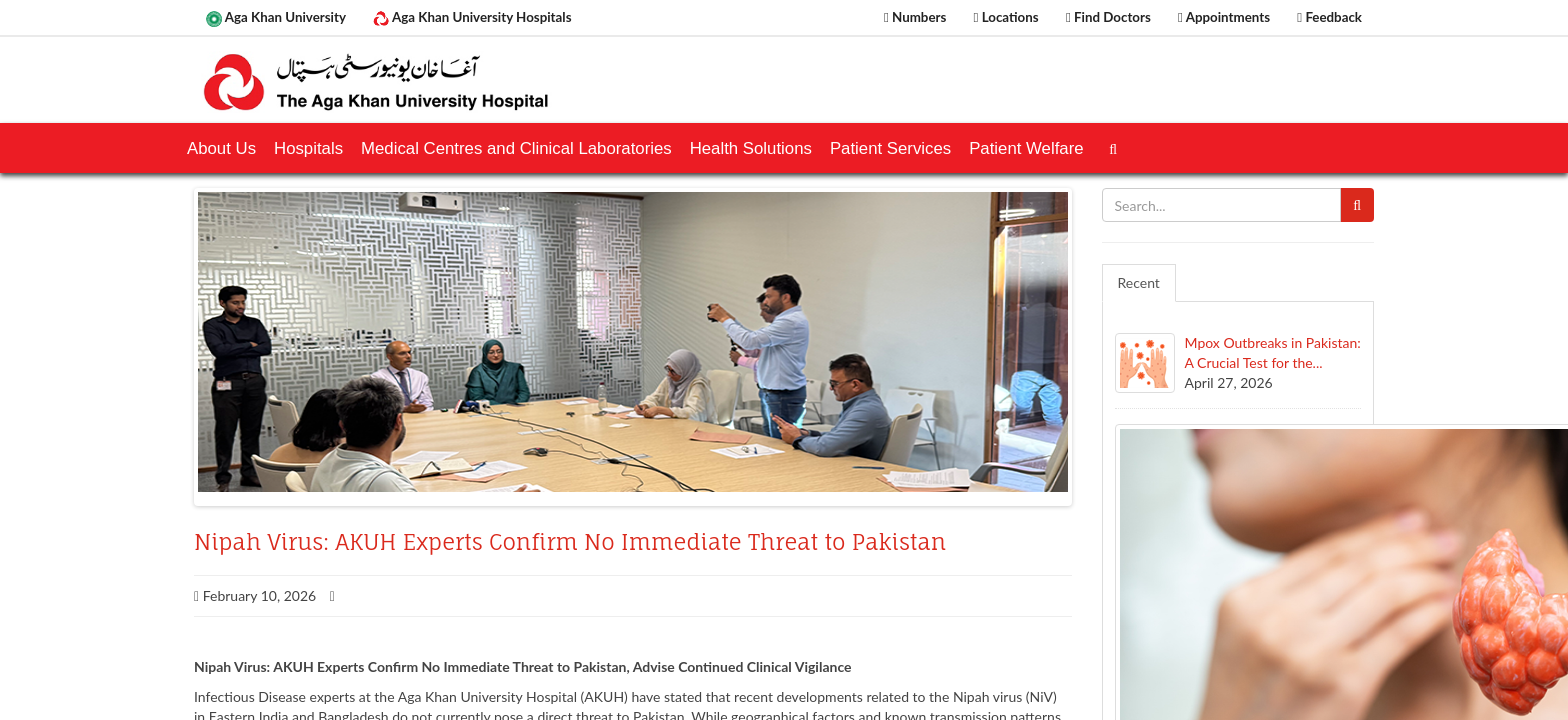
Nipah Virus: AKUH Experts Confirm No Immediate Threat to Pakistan (570, 542)
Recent (1139, 282)
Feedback (1329, 17)
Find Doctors (1108, 17)
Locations (1006, 17)
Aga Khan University (276, 18)
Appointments (1224, 17)
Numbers (915, 17)
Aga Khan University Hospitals (472, 18)
